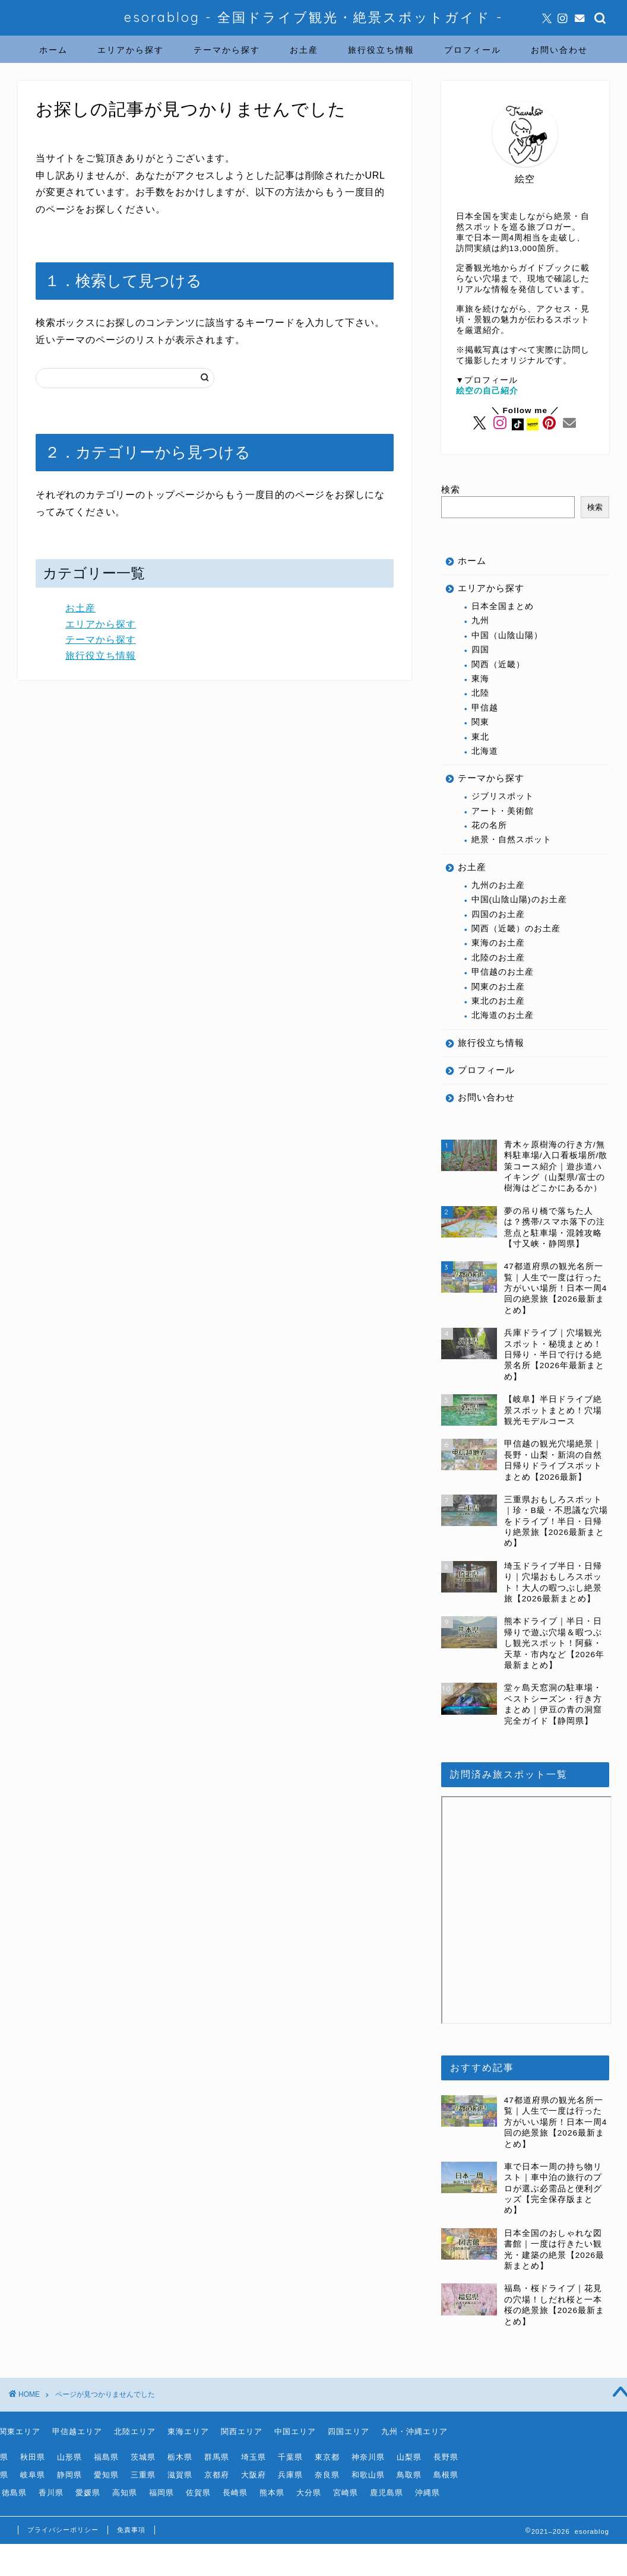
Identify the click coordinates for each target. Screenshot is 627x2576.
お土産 (304, 50)
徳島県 (14, 2492)
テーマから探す (227, 50)
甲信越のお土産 (502, 971)
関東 (480, 722)
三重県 (143, 2474)
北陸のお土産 (498, 957)
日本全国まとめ (502, 606)
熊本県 (271, 2492)
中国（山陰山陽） (507, 635)
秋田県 (32, 2457)
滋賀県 (179, 2474)
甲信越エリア (77, 2431)
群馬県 (216, 2457)
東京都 (327, 2457)
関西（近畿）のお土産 (515, 928)
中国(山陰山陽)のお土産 (519, 899)
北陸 (480, 693)
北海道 (484, 751)
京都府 (216, 2474)
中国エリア (295, 2431)
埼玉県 (253, 2457)
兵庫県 (290, 2474)
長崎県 (235, 2492)
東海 (480, 678)
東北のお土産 (498, 1001)
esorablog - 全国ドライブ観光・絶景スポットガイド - (313, 17)
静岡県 (69, 2474)
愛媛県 (87, 2492)
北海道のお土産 (502, 1015)
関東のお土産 (498, 986)
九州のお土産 (498, 885)
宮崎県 (345, 2492)
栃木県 (179, 2457)
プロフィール (472, 50)
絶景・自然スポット (511, 839)
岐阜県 (32, 2474)
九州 (480, 620)
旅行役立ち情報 (381, 50)
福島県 (106, 2457)
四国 (480, 649)
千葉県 (290, 2457)
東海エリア (188, 2431)
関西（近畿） (498, 664)
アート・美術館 (502, 811)
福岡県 (161, 2492)
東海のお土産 (498, 942)
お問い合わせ (559, 50)
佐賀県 (198, 2492)
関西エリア (241, 2431)
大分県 (308, 2492)
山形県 (69, 2457)
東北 (480, 736)
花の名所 (489, 825)
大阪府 (253, 2474)
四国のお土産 (498, 914)
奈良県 (327, 2474)
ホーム (53, 50)
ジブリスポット (502, 796)
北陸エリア (135, 2431)
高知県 (124, 2492)
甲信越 (484, 707)
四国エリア (348, 2431)
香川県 (51, 2492)
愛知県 (106, 2474)
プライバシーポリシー (63, 2529)
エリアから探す (130, 50)
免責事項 (131, 2529)
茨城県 (143, 2457)
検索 (450, 489)
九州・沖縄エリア (414, 2431)
